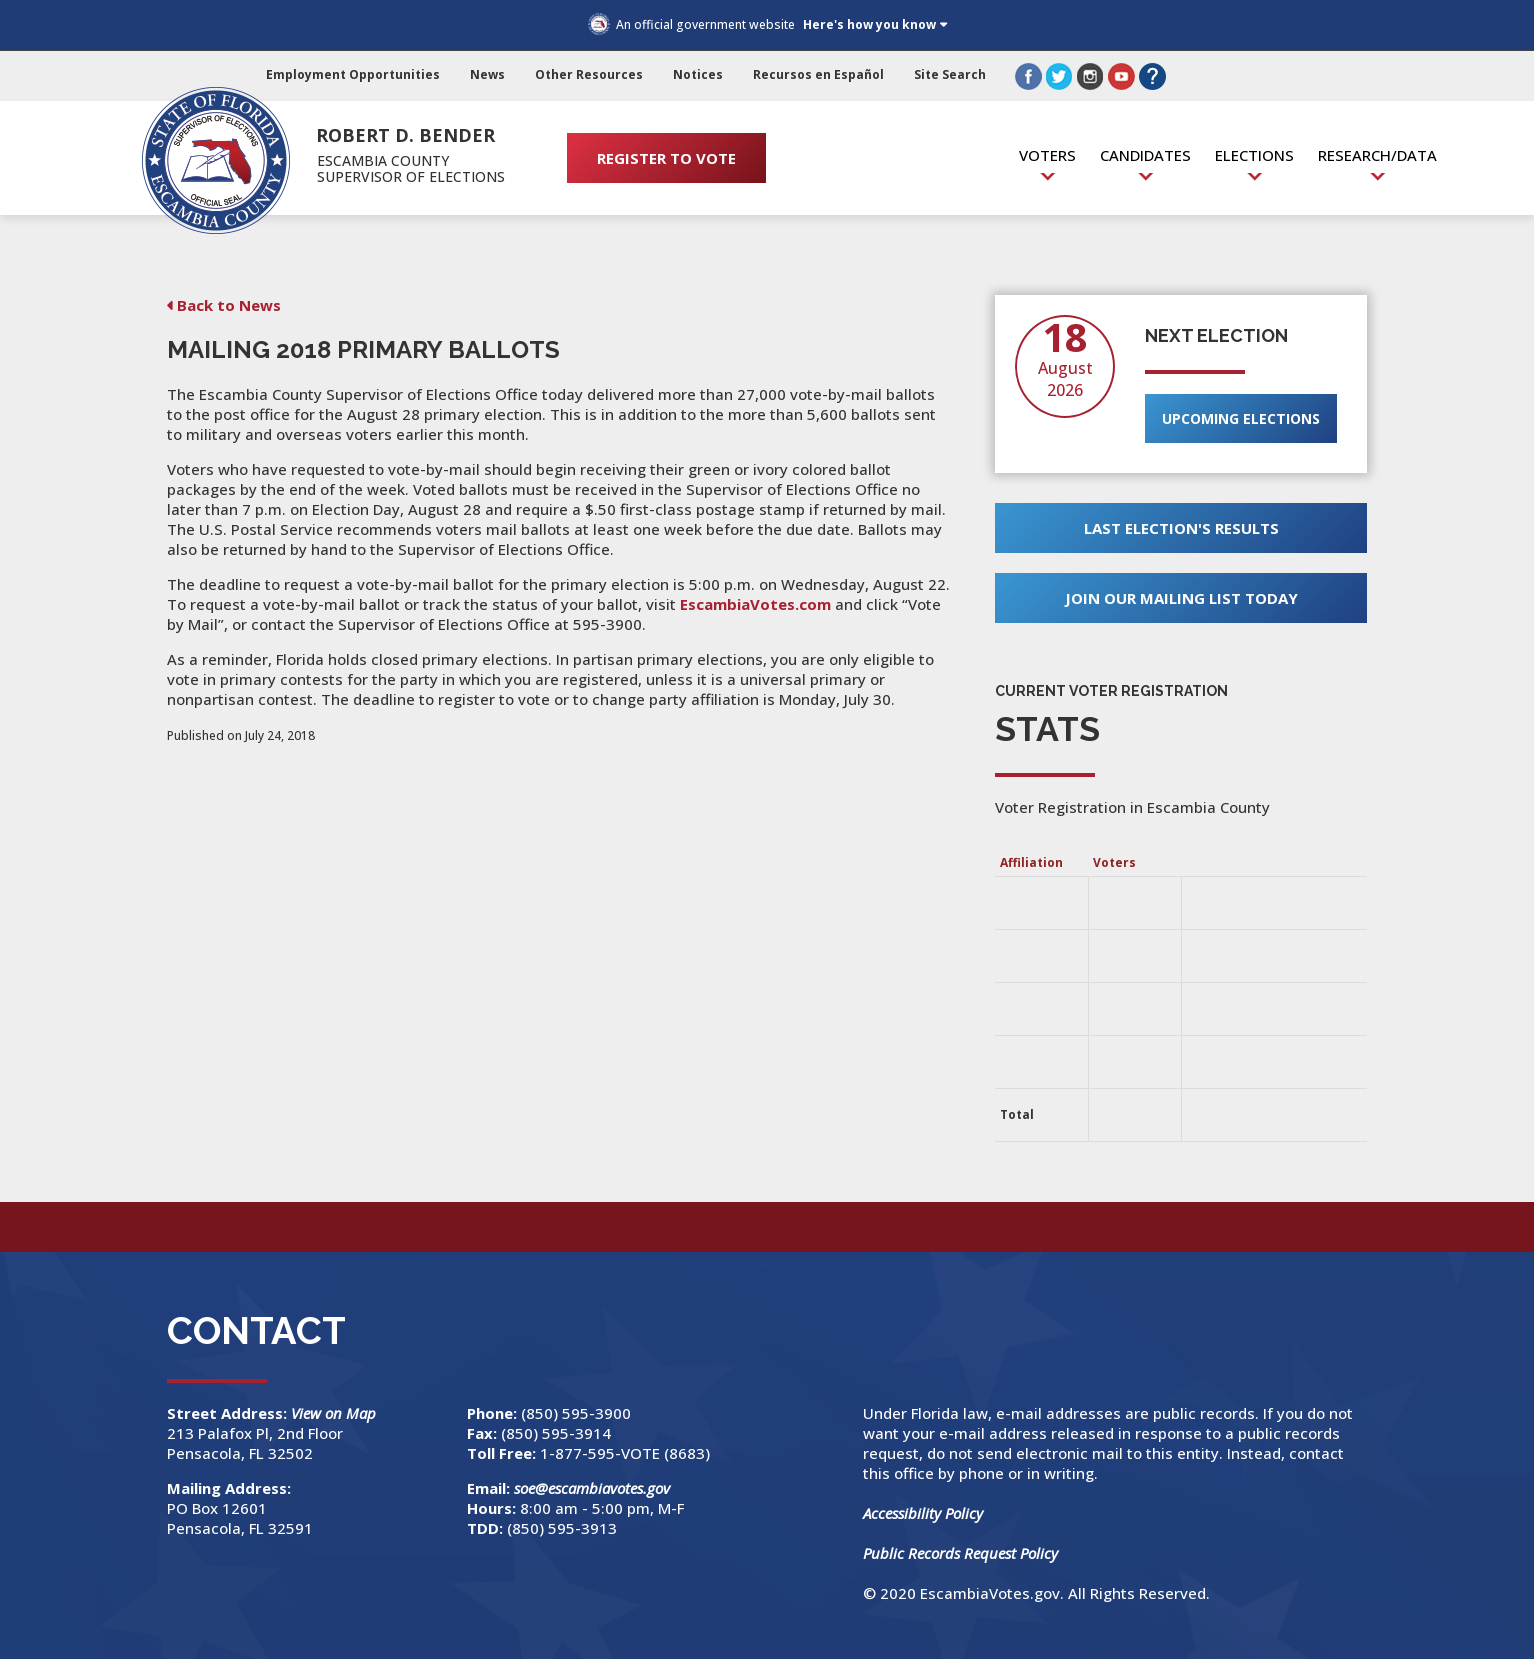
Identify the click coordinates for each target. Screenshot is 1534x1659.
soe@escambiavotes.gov (592, 1488)
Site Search (950, 74)
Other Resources (589, 74)
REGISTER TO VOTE (666, 158)
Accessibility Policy (923, 1513)
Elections (1254, 155)
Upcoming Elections (1241, 418)
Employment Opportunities (353, 74)
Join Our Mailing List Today (1181, 598)
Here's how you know (869, 24)
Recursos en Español (818, 74)
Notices (698, 74)
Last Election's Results (1181, 528)
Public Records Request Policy (960, 1553)
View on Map (335, 1413)
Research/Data (1377, 155)
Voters (1047, 155)
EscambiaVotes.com (755, 604)
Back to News (229, 305)
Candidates (1145, 155)
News (487, 74)
